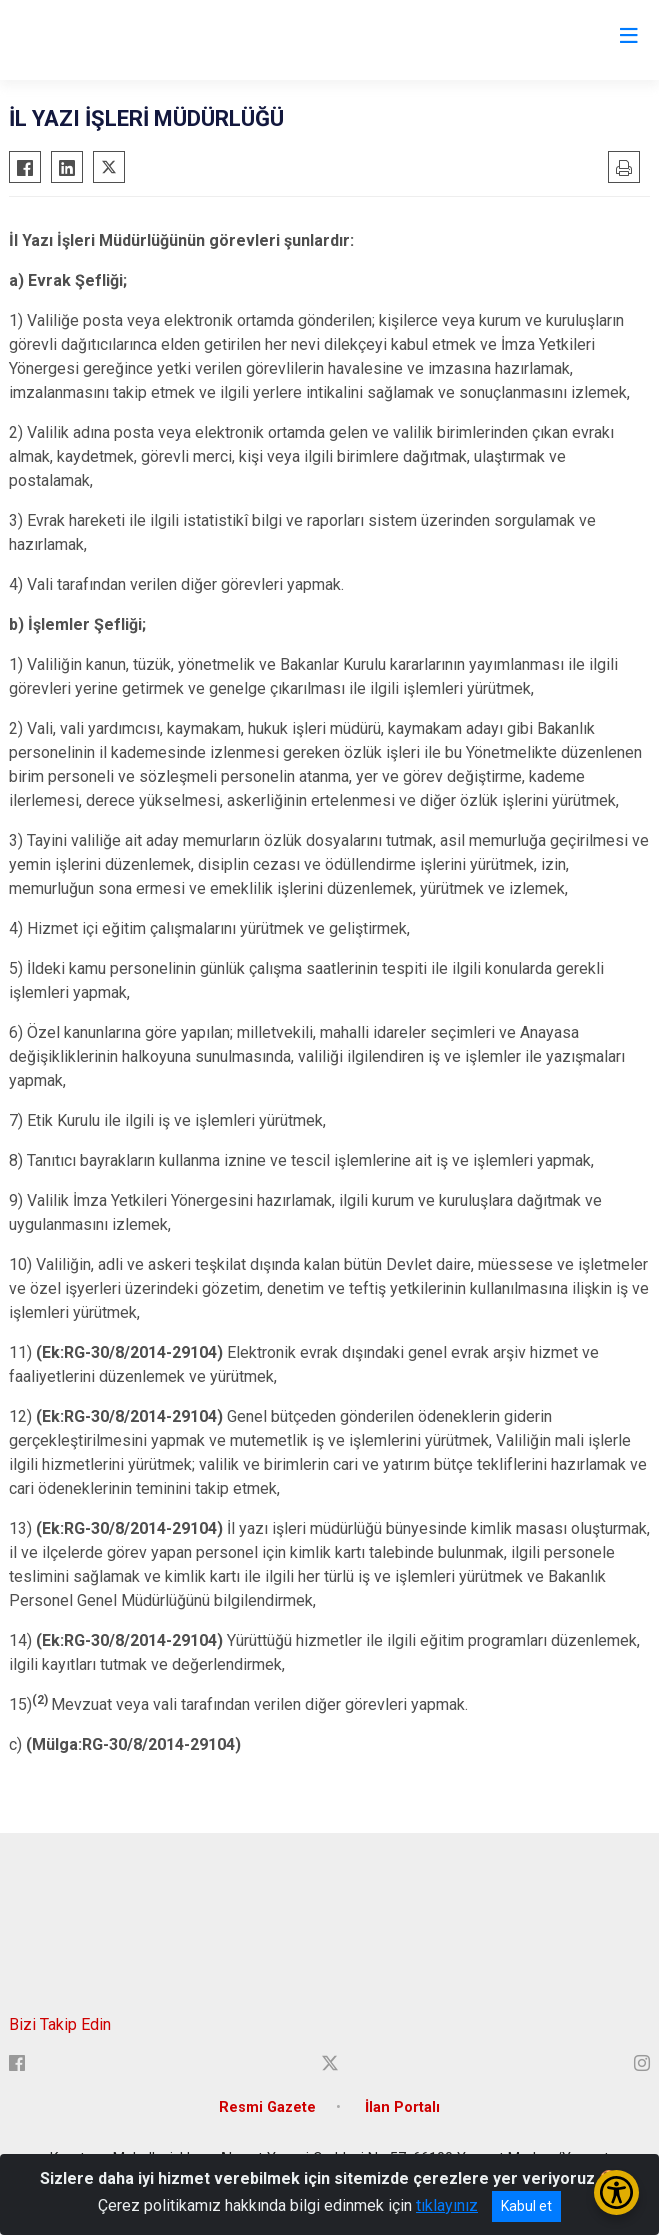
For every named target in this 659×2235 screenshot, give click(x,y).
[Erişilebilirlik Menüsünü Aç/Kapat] (616, 2192)
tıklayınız (447, 2205)
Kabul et (526, 2206)
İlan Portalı (402, 2107)
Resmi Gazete (267, 2107)
